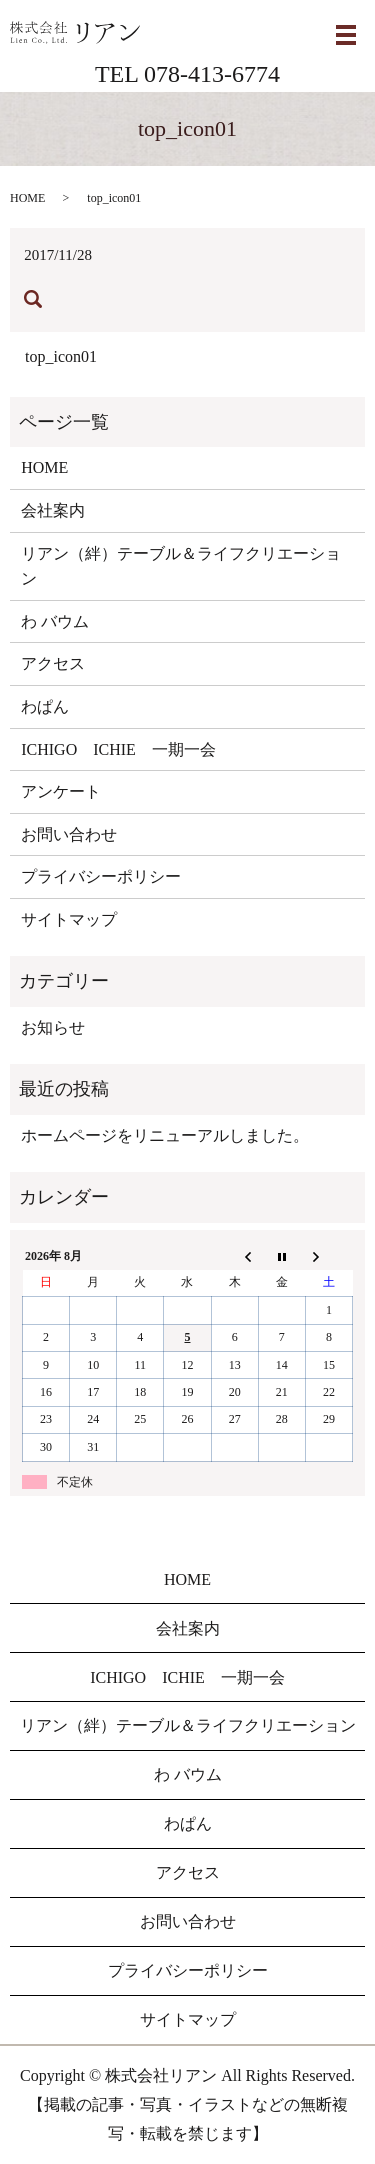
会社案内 (53, 510)
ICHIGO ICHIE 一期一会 (118, 749)
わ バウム (55, 621)
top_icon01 (61, 356)
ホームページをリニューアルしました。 (165, 1135)
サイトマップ (69, 919)
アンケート (61, 791)
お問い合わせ (69, 834)
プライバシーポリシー (101, 876)
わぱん (45, 706)
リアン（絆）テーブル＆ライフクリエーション (181, 566)
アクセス (53, 663)
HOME (27, 198)
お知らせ (53, 1027)
